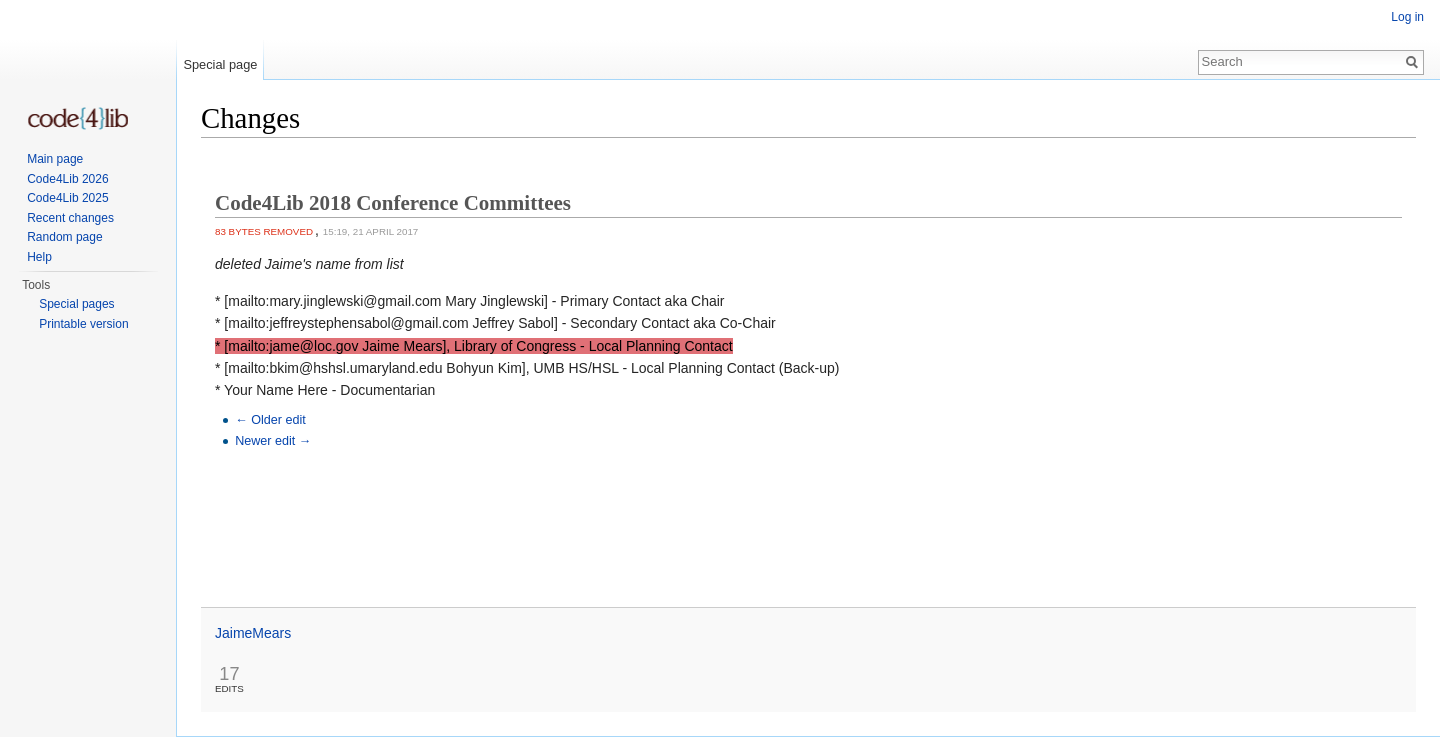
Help (39, 257)
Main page (55, 159)
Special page (220, 64)
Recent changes (70, 218)
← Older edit (270, 420)
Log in (1407, 17)
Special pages (76, 304)
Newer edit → (273, 441)
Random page (64, 237)
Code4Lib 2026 (67, 179)
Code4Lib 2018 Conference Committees (393, 203)
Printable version (83, 324)
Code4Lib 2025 (67, 198)
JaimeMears (253, 633)
